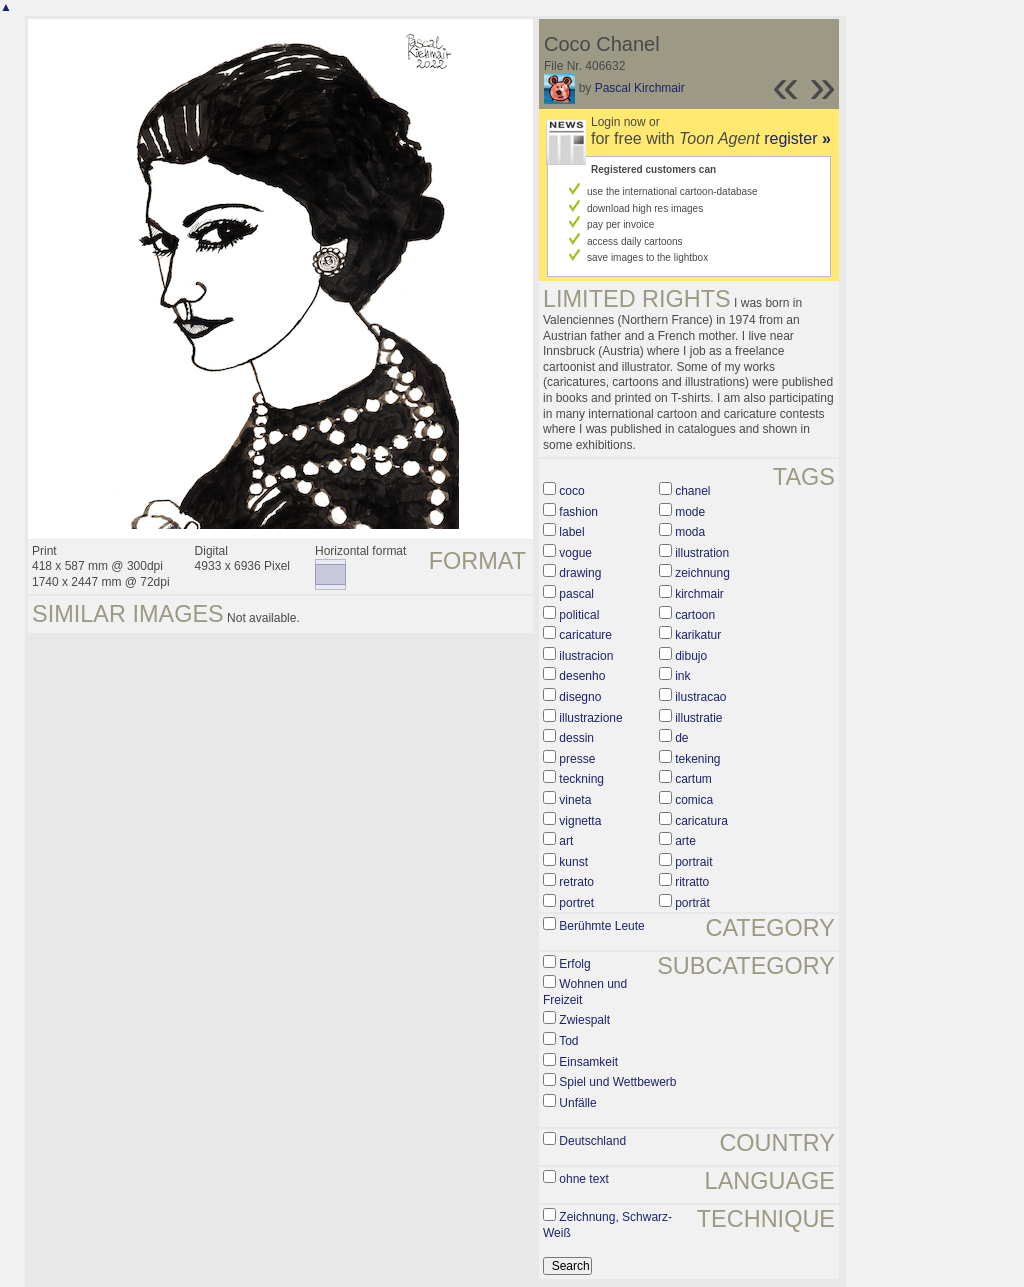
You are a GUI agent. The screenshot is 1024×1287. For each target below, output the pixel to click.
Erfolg (574, 964)
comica (694, 800)
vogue (575, 553)
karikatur (698, 635)
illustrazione (590, 718)
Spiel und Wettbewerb (617, 1082)
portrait (693, 862)
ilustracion (586, 656)
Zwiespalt (584, 1020)
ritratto (692, 882)
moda (690, 532)
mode (690, 512)
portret (576, 903)
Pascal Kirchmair (640, 88)
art (566, 841)
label (571, 532)
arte (685, 841)
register (797, 138)
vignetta (580, 821)
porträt (692, 903)
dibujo (691, 656)
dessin (576, 738)
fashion (578, 512)
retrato (576, 882)
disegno (580, 697)
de (681, 738)
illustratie (698, 718)
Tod (568, 1041)
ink (682, 676)
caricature (585, 635)
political (579, 615)
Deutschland (592, 1141)
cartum (693, 779)
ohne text (583, 1179)
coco (571, 491)
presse (577, 759)
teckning (581, 779)
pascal (576, 594)
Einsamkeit (588, 1062)
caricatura (701, 821)
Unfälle (577, 1103)
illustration (702, 553)
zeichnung (702, 573)
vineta (575, 800)
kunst (573, 862)
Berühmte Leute (601, 926)
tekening (697, 759)
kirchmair (699, 594)
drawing (580, 573)
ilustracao (700, 697)
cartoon (695, 615)
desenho (582, 676)
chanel (692, 491)
